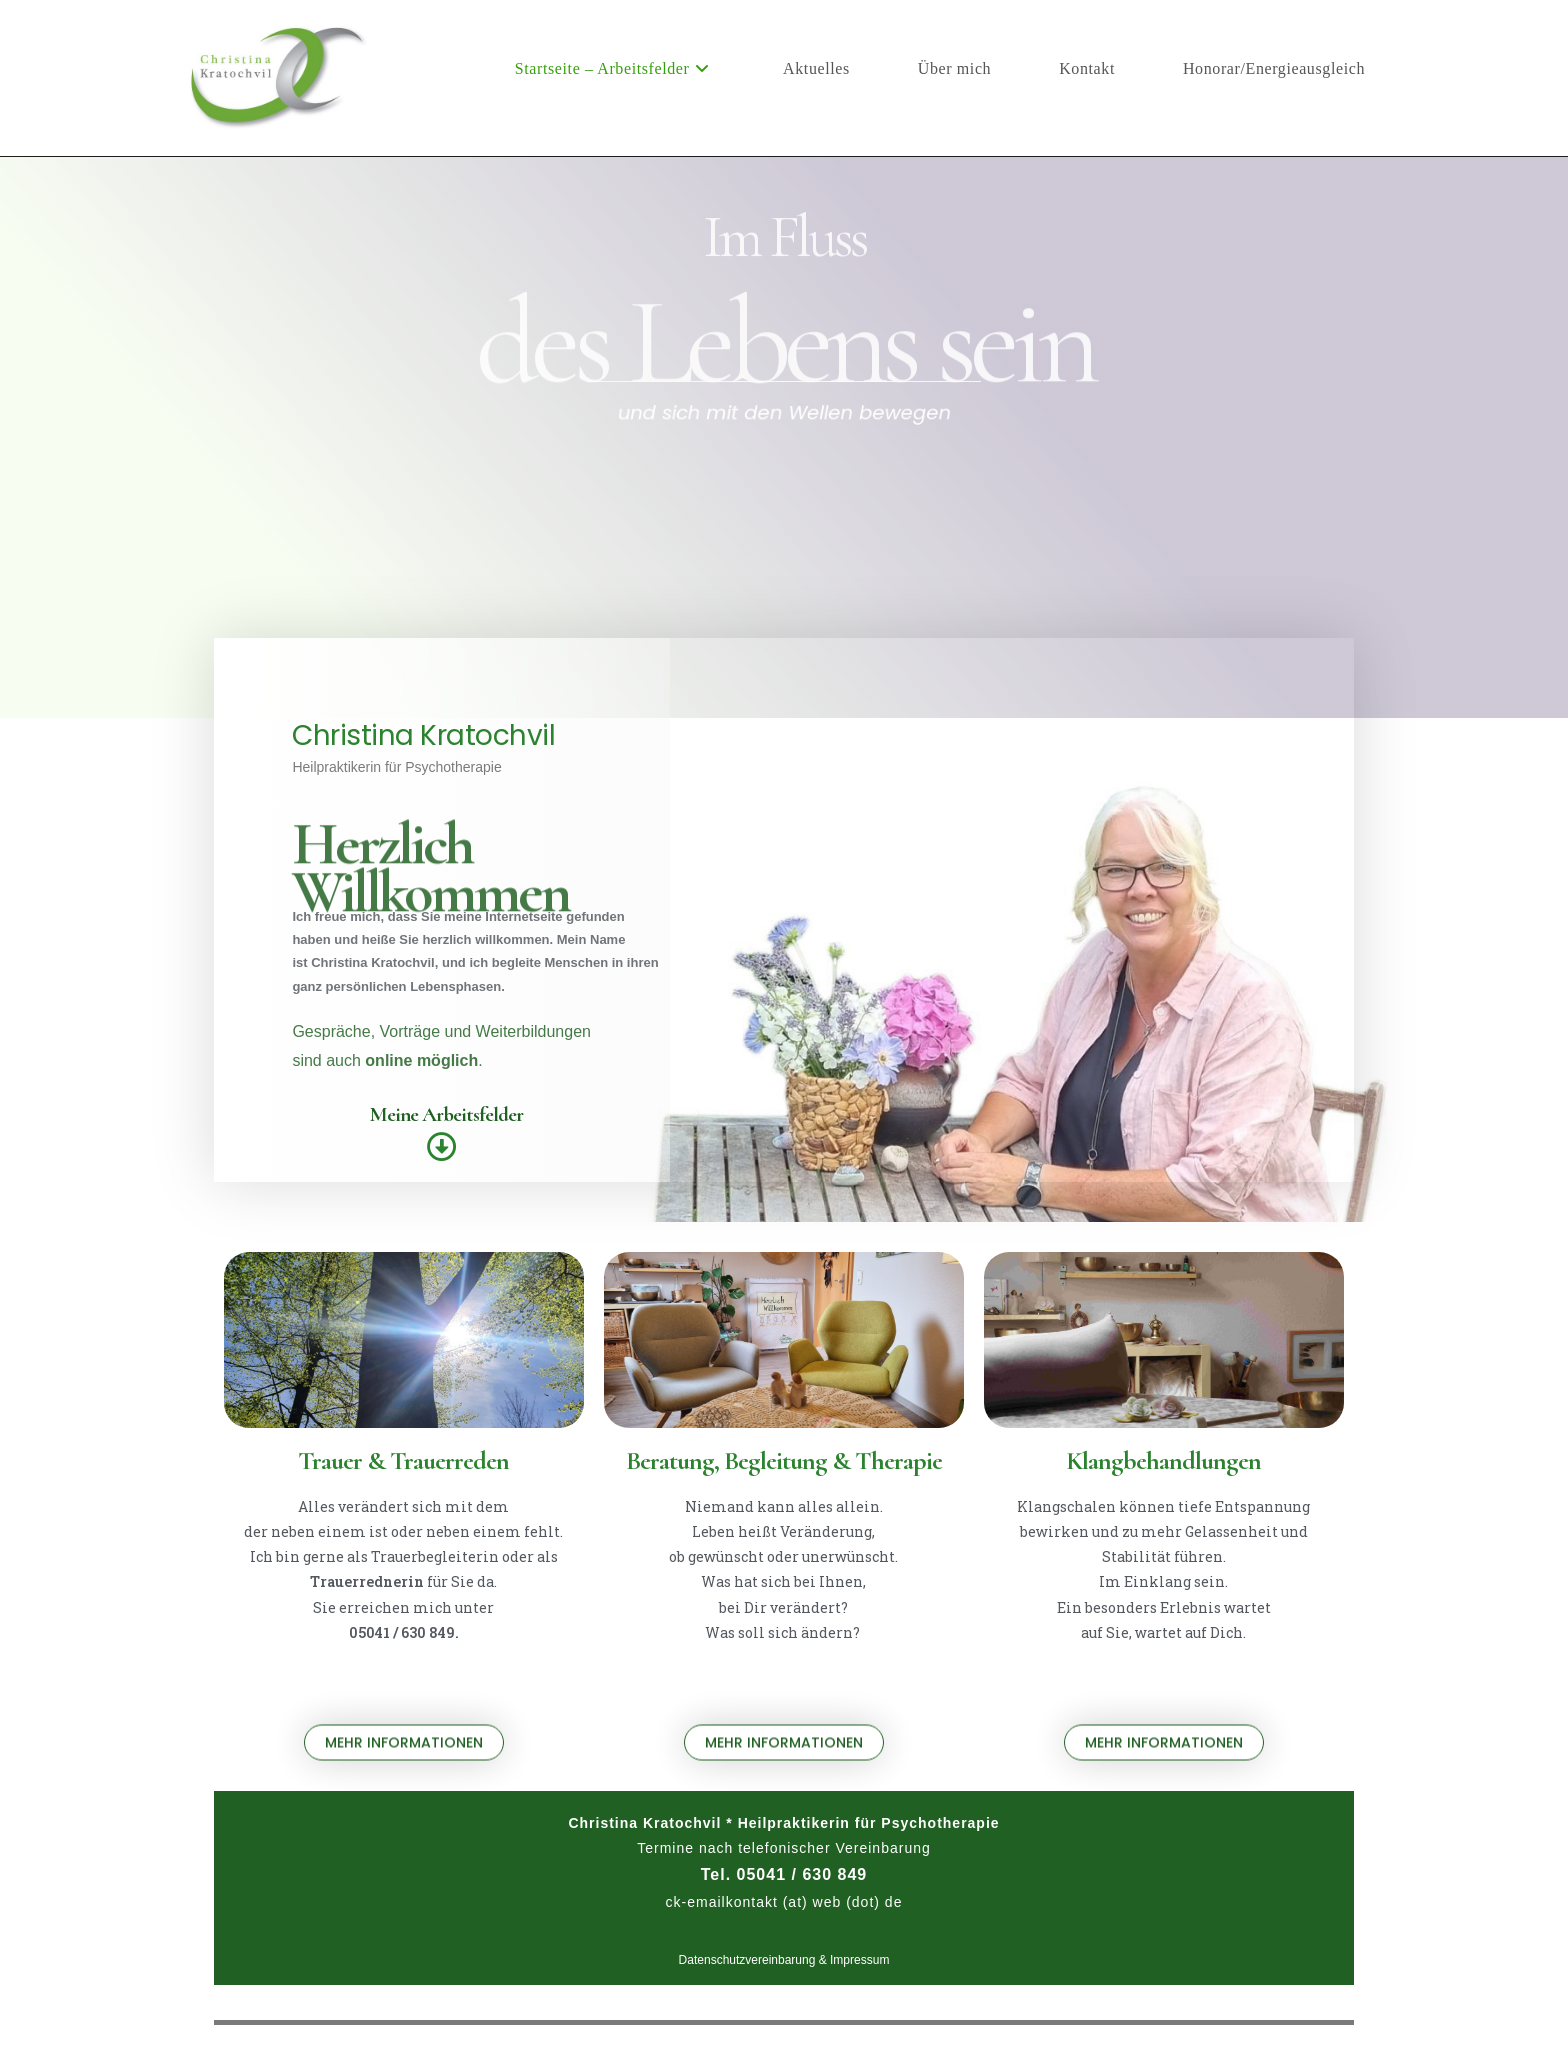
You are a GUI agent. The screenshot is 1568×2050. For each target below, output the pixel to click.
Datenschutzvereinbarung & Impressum (784, 1960)
